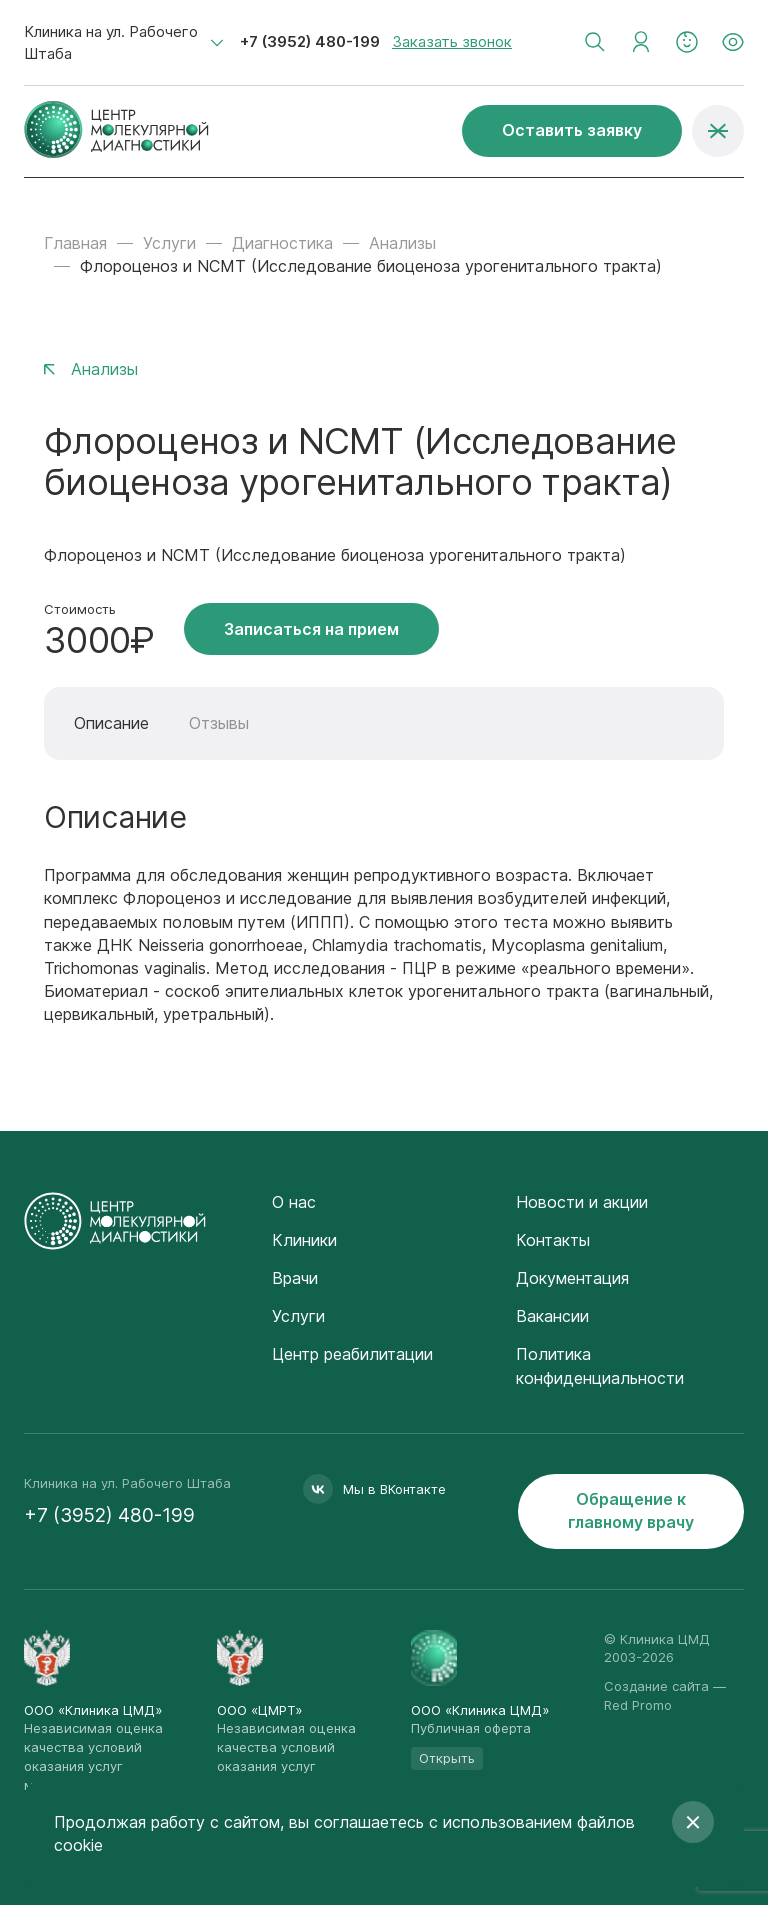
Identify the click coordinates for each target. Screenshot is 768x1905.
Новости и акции (582, 1202)
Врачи (295, 1278)
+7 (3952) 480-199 (310, 41)
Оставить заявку (572, 130)
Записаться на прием (311, 629)
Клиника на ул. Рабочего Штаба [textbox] (111, 42)
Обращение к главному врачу (631, 1510)
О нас (294, 1202)
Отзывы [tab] (219, 723)
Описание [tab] (111, 723)
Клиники (304, 1240)
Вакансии (552, 1316)
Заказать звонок (452, 41)
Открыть (447, 1758)
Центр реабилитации (352, 1354)
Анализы (402, 243)
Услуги (169, 243)
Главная (75, 243)
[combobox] (124, 43)
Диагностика (282, 243)
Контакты (553, 1240)
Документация (572, 1278)
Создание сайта (656, 1686)
